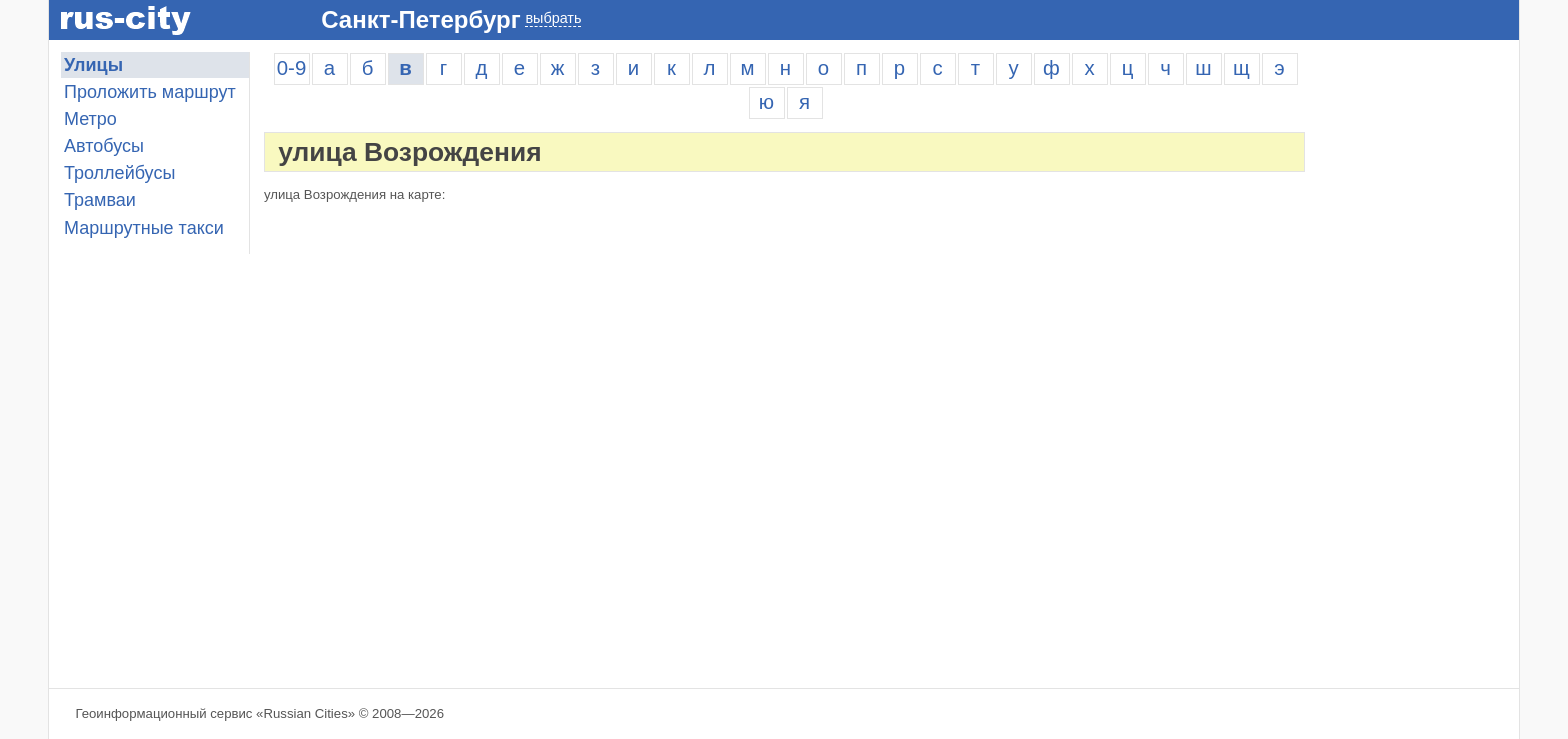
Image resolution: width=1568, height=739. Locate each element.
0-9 (291, 68)
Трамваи (100, 200)
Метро (90, 119)
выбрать (553, 18)
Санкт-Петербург (420, 19)
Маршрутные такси (144, 228)
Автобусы (104, 146)
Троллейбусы (119, 173)
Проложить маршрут (150, 92)
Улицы (93, 65)
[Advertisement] (1419, 352)
